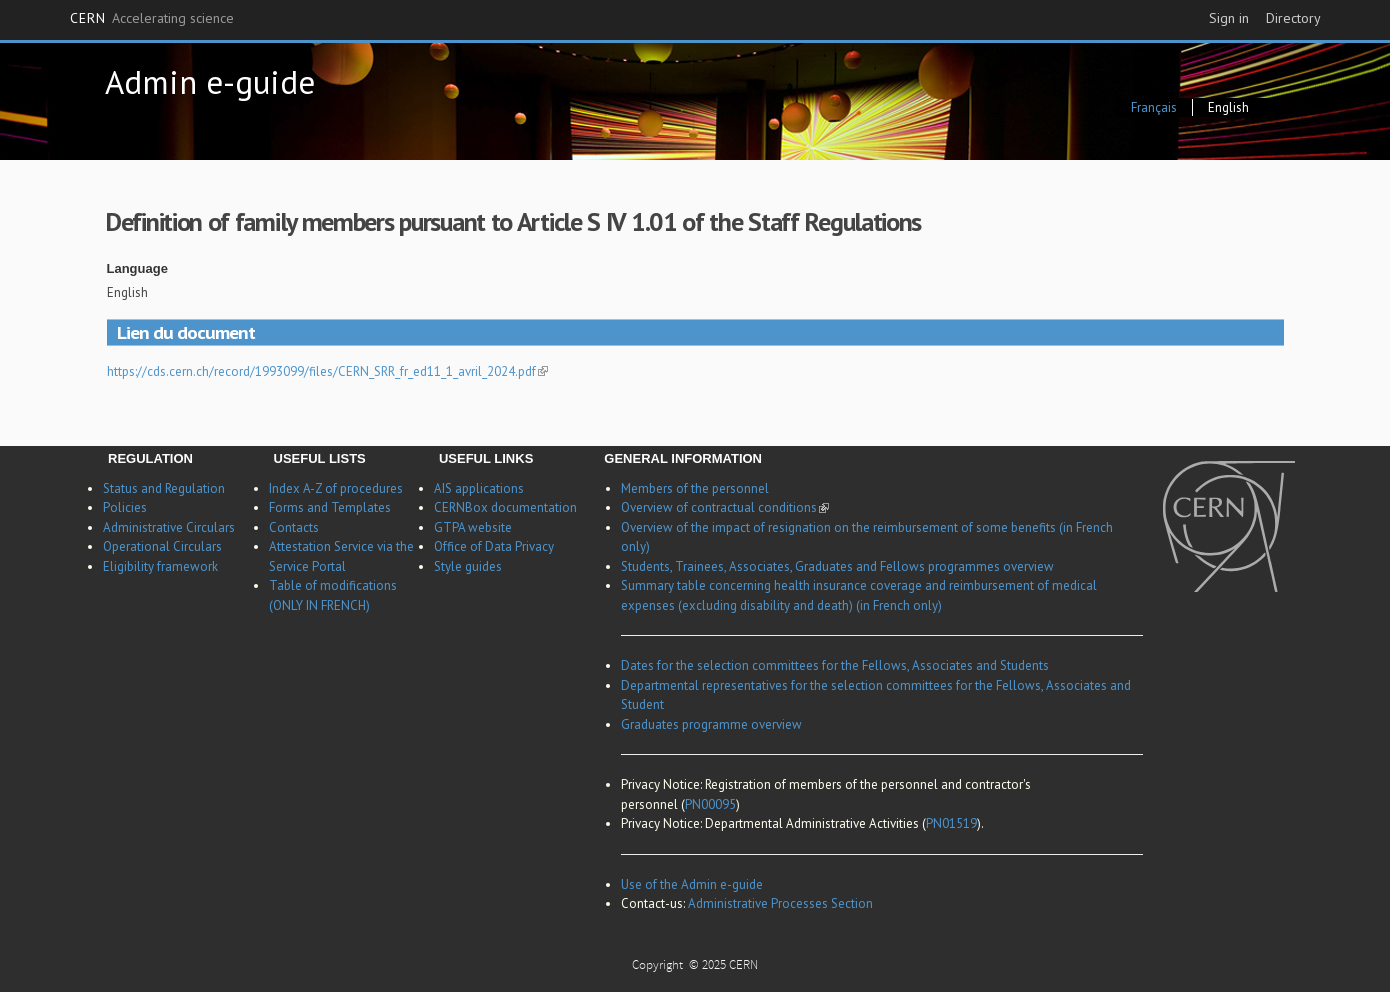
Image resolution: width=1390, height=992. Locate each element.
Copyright (659, 966)
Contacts (294, 527)
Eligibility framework (160, 566)
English (1228, 107)
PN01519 (951, 823)
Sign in (1229, 18)
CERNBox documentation (505, 507)
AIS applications (479, 488)
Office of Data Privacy (494, 546)
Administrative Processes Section (780, 903)
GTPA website (473, 527)
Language (137, 268)
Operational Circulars (162, 546)
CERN (152, 19)
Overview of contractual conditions (725, 507)
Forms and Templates (330, 507)
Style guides (468, 566)
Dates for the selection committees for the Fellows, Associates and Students (835, 665)
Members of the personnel (695, 488)
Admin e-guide (210, 81)
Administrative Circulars (169, 527)
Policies (125, 507)
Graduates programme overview (711, 724)
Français (1154, 107)
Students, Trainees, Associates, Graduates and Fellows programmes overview (837, 566)
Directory (1293, 18)
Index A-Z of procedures (336, 488)
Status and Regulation (164, 488)
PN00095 (710, 804)
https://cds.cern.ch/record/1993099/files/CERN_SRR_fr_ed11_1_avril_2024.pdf (327, 371)
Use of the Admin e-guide (692, 884)
